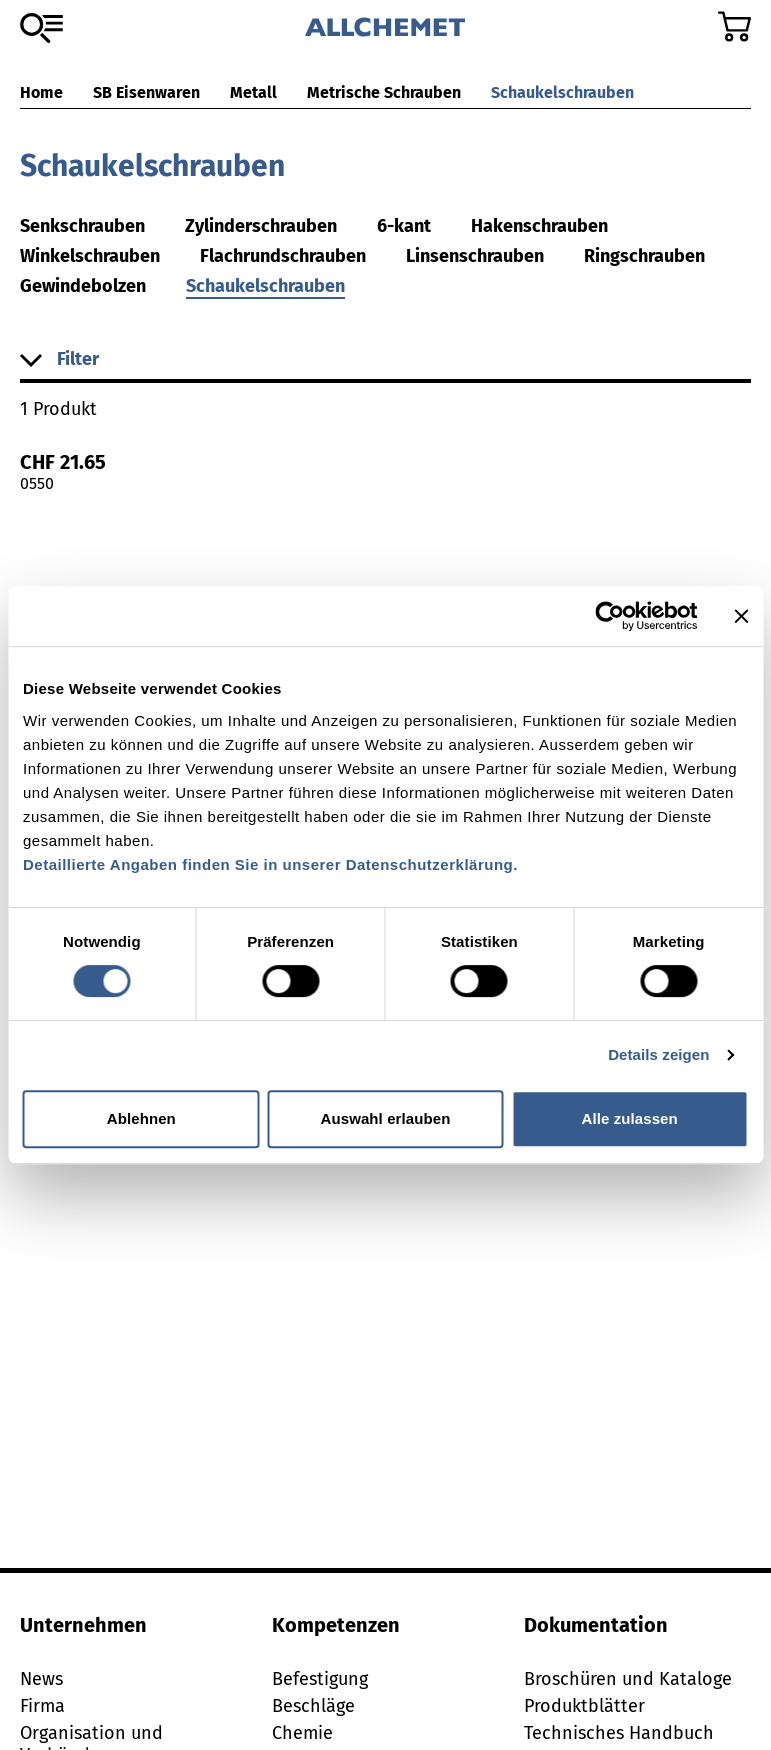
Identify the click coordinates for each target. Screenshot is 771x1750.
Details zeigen (658, 1054)
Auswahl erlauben (386, 1118)
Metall (253, 92)
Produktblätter (584, 1706)
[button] (385, 360)
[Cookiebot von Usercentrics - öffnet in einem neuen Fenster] (609, 616)
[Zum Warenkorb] (734, 26)
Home (41, 92)
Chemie (302, 1733)
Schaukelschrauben (562, 92)
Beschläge (313, 1706)
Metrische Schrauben (384, 92)
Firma (42, 1706)
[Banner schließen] (741, 616)
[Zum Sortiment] (41, 28)
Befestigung (320, 1679)
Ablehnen (141, 1118)
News (41, 1679)
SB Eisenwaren (146, 92)
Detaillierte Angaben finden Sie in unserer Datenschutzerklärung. (270, 864)
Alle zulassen (629, 1118)
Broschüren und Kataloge (628, 1679)
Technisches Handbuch (619, 1733)
